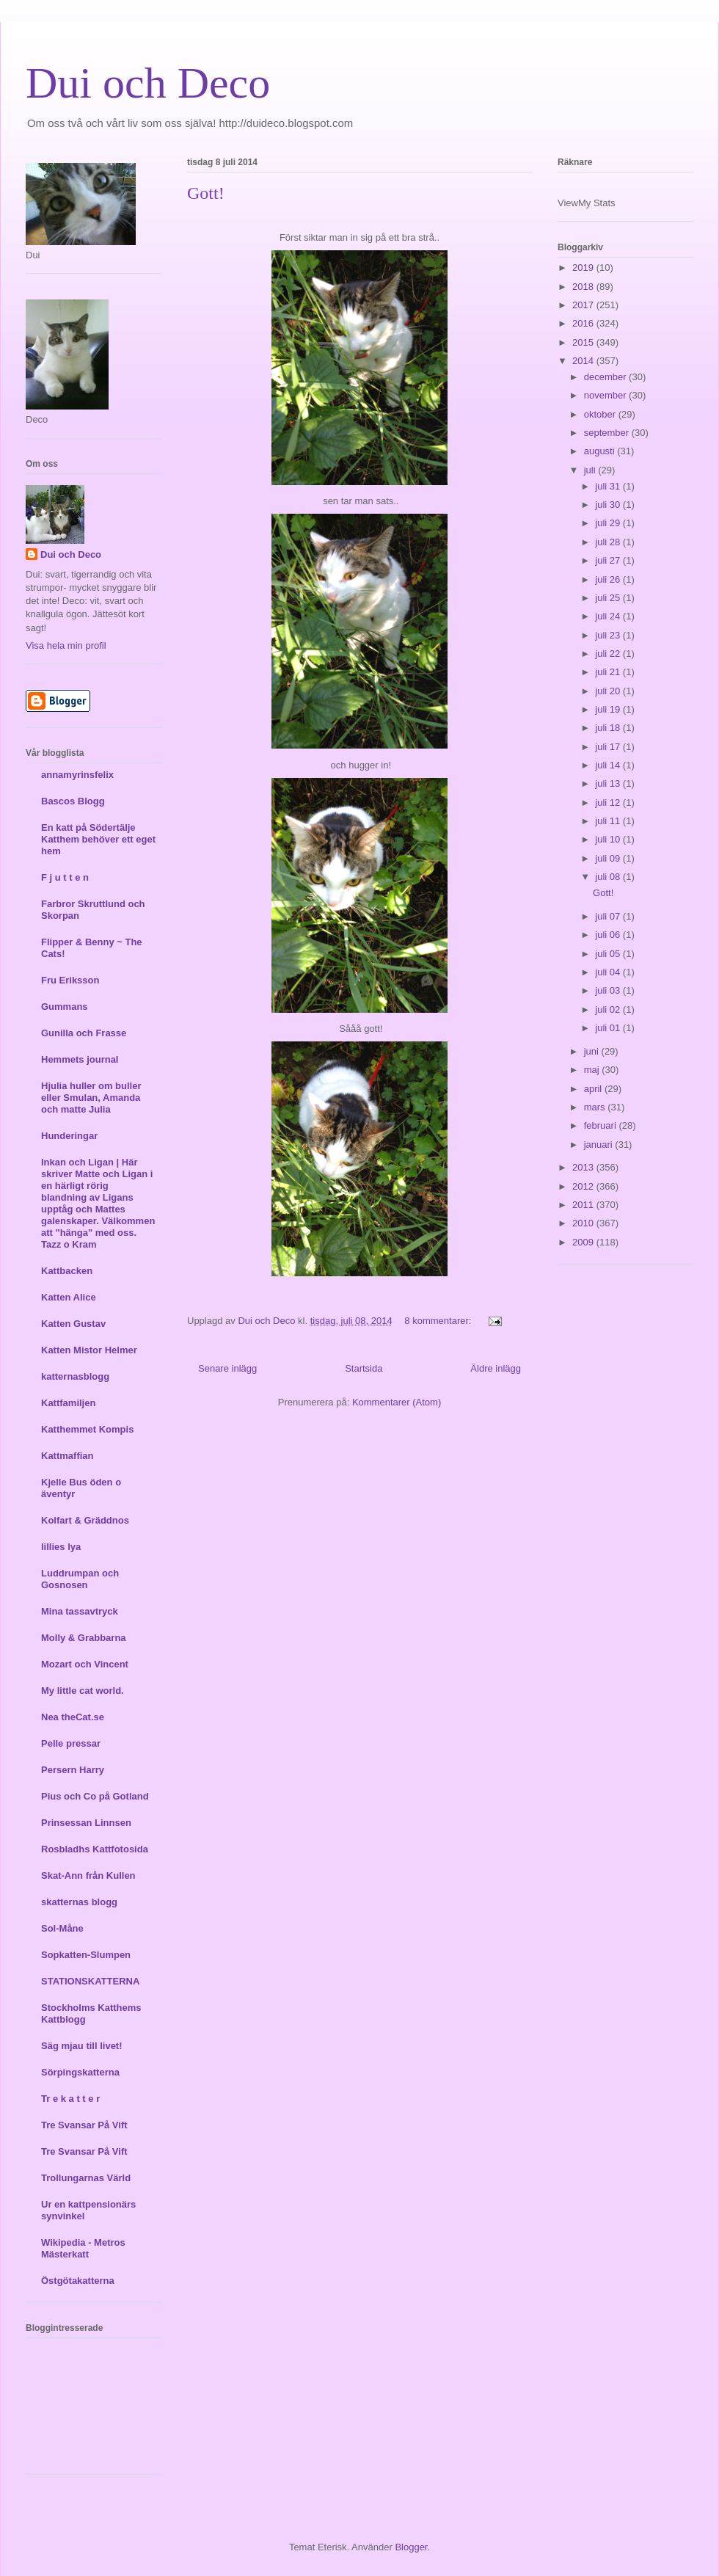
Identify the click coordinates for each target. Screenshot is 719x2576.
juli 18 (609, 727)
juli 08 (609, 876)
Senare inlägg (227, 1368)
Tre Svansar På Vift (84, 2125)
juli (591, 470)
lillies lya (61, 1546)
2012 (584, 1186)
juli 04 (609, 972)
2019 (584, 267)
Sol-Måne (62, 1928)
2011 (584, 1204)
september (608, 432)
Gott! (206, 193)
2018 (584, 286)
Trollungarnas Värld (86, 2177)
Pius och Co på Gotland (95, 1796)
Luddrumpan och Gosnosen (80, 1579)
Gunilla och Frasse (83, 1032)
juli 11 (609, 820)
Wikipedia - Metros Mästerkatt (83, 2248)
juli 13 (609, 783)
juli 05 (609, 953)
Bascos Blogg (73, 801)
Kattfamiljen (68, 1402)
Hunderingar (69, 1135)
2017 (584, 304)
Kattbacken (66, 1270)
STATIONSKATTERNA (90, 1981)
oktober (601, 414)
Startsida (363, 1368)
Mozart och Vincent (84, 1664)
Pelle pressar (71, 1743)
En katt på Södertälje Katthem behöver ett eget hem (98, 839)
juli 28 (609, 541)
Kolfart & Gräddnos (85, 1520)
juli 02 (609, 1009)
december (606, 376)
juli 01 (609, 1027)
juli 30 (609, 504)
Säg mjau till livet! (82, 2045)
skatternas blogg (79, 1901)
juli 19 (609, 709)
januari (600, 1144)
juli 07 (609, 916)
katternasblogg (75, 1376)
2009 (584, 1242)
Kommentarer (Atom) (396, 1402)
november (606, 395)
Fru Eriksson (70, 980)
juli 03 (609, 990)
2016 (584, 323)
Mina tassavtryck (79, 1611)
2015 (584, 342)
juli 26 (609, 579)
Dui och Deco (148, 83)
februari (601, 1125)
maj (593, 1069)
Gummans (64, 1006)
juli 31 (609, 486)
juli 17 (609, 746)
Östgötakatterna (77, 2280)
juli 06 (609, 934)
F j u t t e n (65, 877)
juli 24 (609, 616)
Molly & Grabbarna (83, 1637)
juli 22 (609, 653)
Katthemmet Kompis (87, 1429)
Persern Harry (72, 1769)
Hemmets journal (79, 1059)
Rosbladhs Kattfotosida (94, 1849)
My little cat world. (82, 1690)
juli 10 (609, 839)
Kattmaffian (67, 1455)
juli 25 (609, 597)
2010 (584, 1223)
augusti (601, 450)
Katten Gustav (73, 1323)
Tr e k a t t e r (70, 2098)
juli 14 (609, 765)
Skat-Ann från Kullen (88, 1875)
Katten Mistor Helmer (89, 1350)
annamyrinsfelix (77, 774)
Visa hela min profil (66, 645)
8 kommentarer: (439, 1320)
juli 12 (609, 802)
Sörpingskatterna (80, 2072)
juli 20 (609, 690)
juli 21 (609, 671)
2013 (584, 1167)
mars (596, 1107)
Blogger (411, 2547)
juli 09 (609, 858)
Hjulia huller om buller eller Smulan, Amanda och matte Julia (91, 1097)
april (594, 1088)
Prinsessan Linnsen (86, 1822)
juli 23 (609, 635)
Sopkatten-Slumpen (86, 1954)
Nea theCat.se (72, 1716)
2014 (584, 360)
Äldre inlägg (495, 1368)
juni (593, 1051)
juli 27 (609, 560)
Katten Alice (68, 1297)
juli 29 (609, 522)
